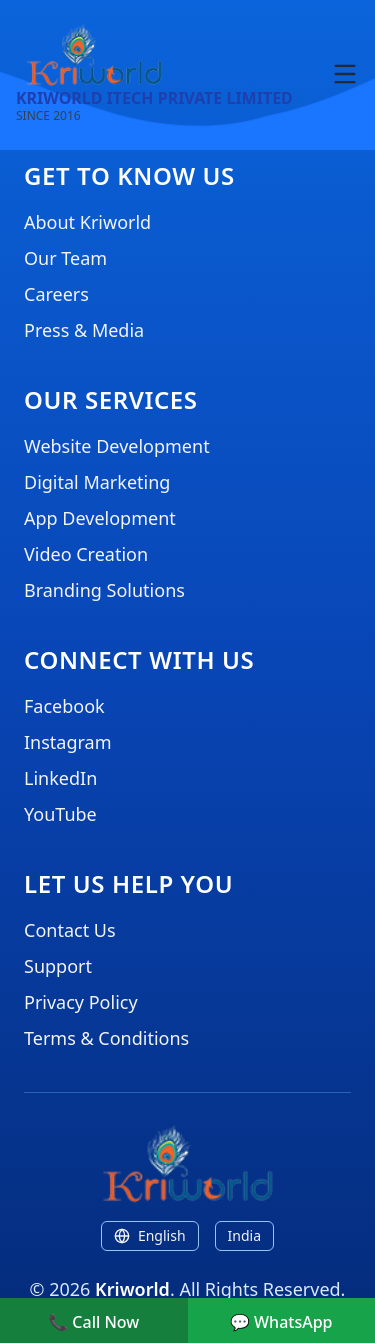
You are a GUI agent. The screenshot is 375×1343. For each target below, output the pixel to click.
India (244, 1235)
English (150, 1235)
